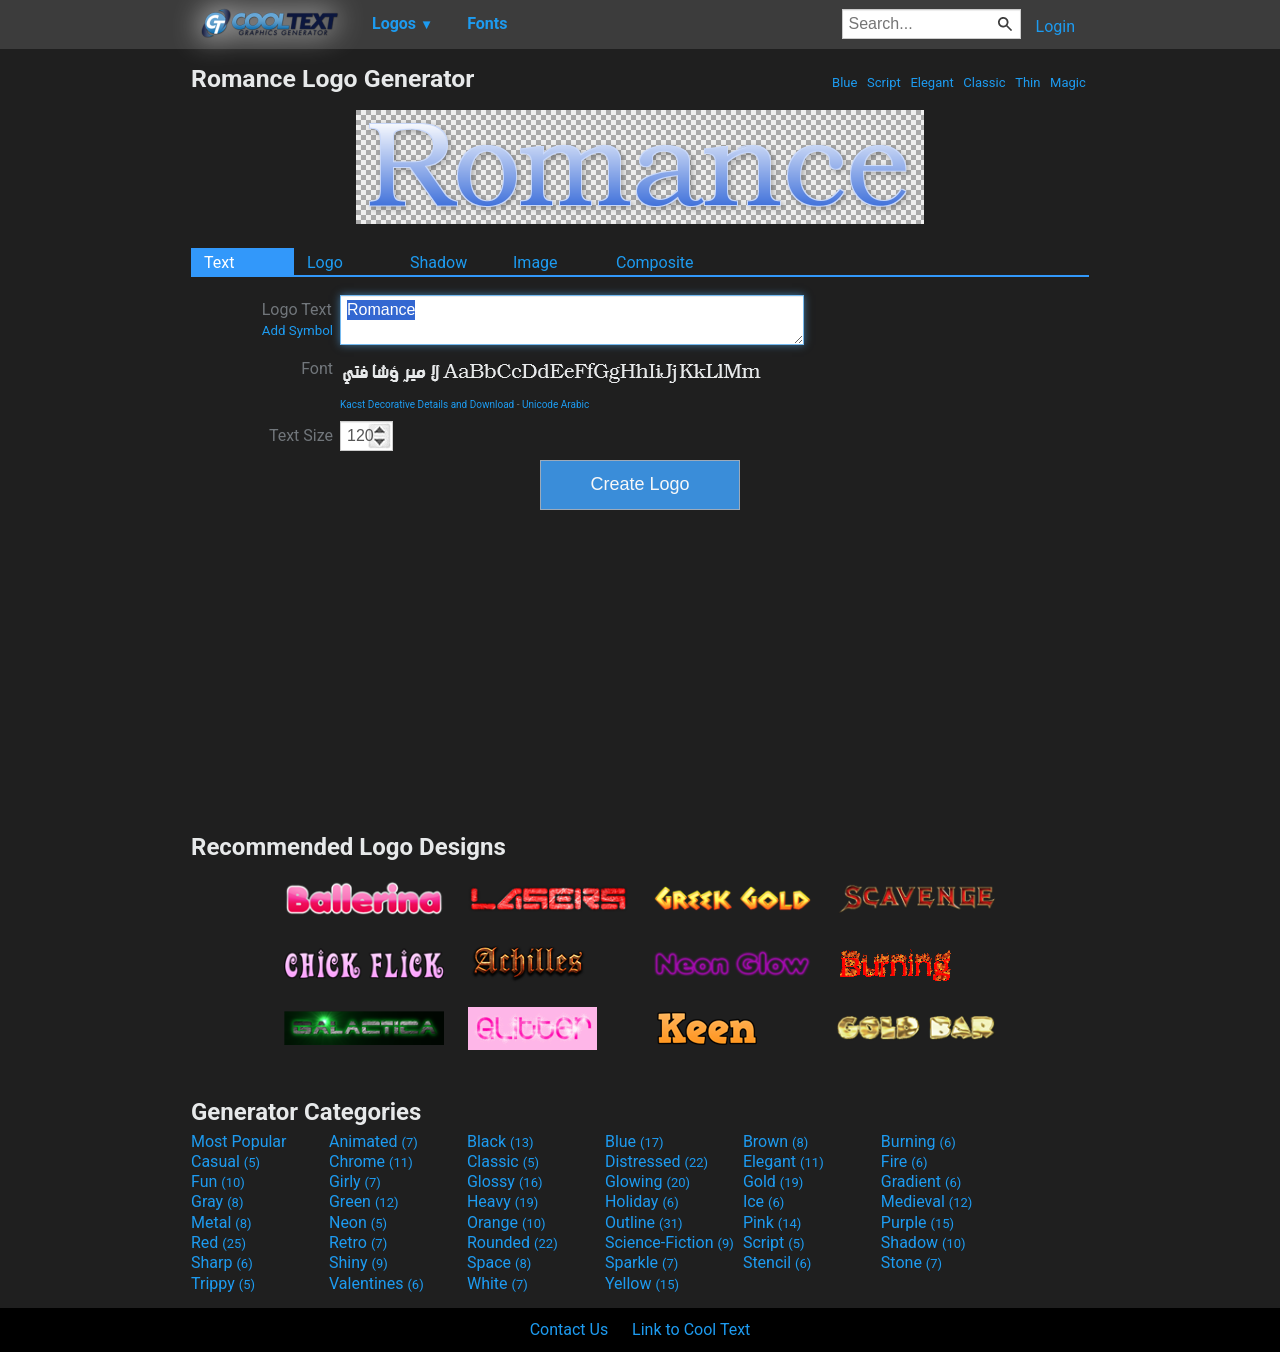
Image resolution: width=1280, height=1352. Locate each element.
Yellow (642, 1283)
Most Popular (239, 1141)
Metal (221, 1222)
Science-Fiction (669, 1242)
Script (884, 82)
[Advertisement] (95, 364)
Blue (845, 82)
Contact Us (569, 1329)
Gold (773, 1181)
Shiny (358, 1262)
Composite (655, 262)
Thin (1028, 82)
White (497, 1283)
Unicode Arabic (555, 404)
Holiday (642, 1201)
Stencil (777, 1262)
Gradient (921, 1181)
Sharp (222, 1262)
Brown (775, 1141)
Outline (644, 1222)
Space (499, 1262)
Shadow (438, 262)
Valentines (376, 1283)
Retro (358, 1242)
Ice (763, 1201)
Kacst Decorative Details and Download (427, 404)
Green (364, 1201)
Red (218, 1242)
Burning (918, 1141)
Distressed (656, 1161)
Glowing (647, 1181)
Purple (917, 1222)
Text (219, 262)
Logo (325, 262)
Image (535, 262)
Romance (572, 320)
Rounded (512, 1242)
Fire (904, 1161)
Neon (358, 1222)
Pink (772, 1222)
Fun (218, 1181)
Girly (355, 1181)
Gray (217, 1201)
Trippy (223, 1283)
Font (317, 368)
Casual (225, 1161)
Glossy (505, 1181)
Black (500, 1141)
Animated (373, 1141)
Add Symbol (297, 330)
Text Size (301, 435)
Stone (911, 1262)
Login (1055, 26)
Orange (506, 1222)
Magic (1068, 82)
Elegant (932, 82)
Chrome (371, 1161)
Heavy (502, 1201)
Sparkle (641, 1262)
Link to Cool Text (691, 1329)
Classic (984, 82)
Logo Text (297, 319)
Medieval (927, 1201)
